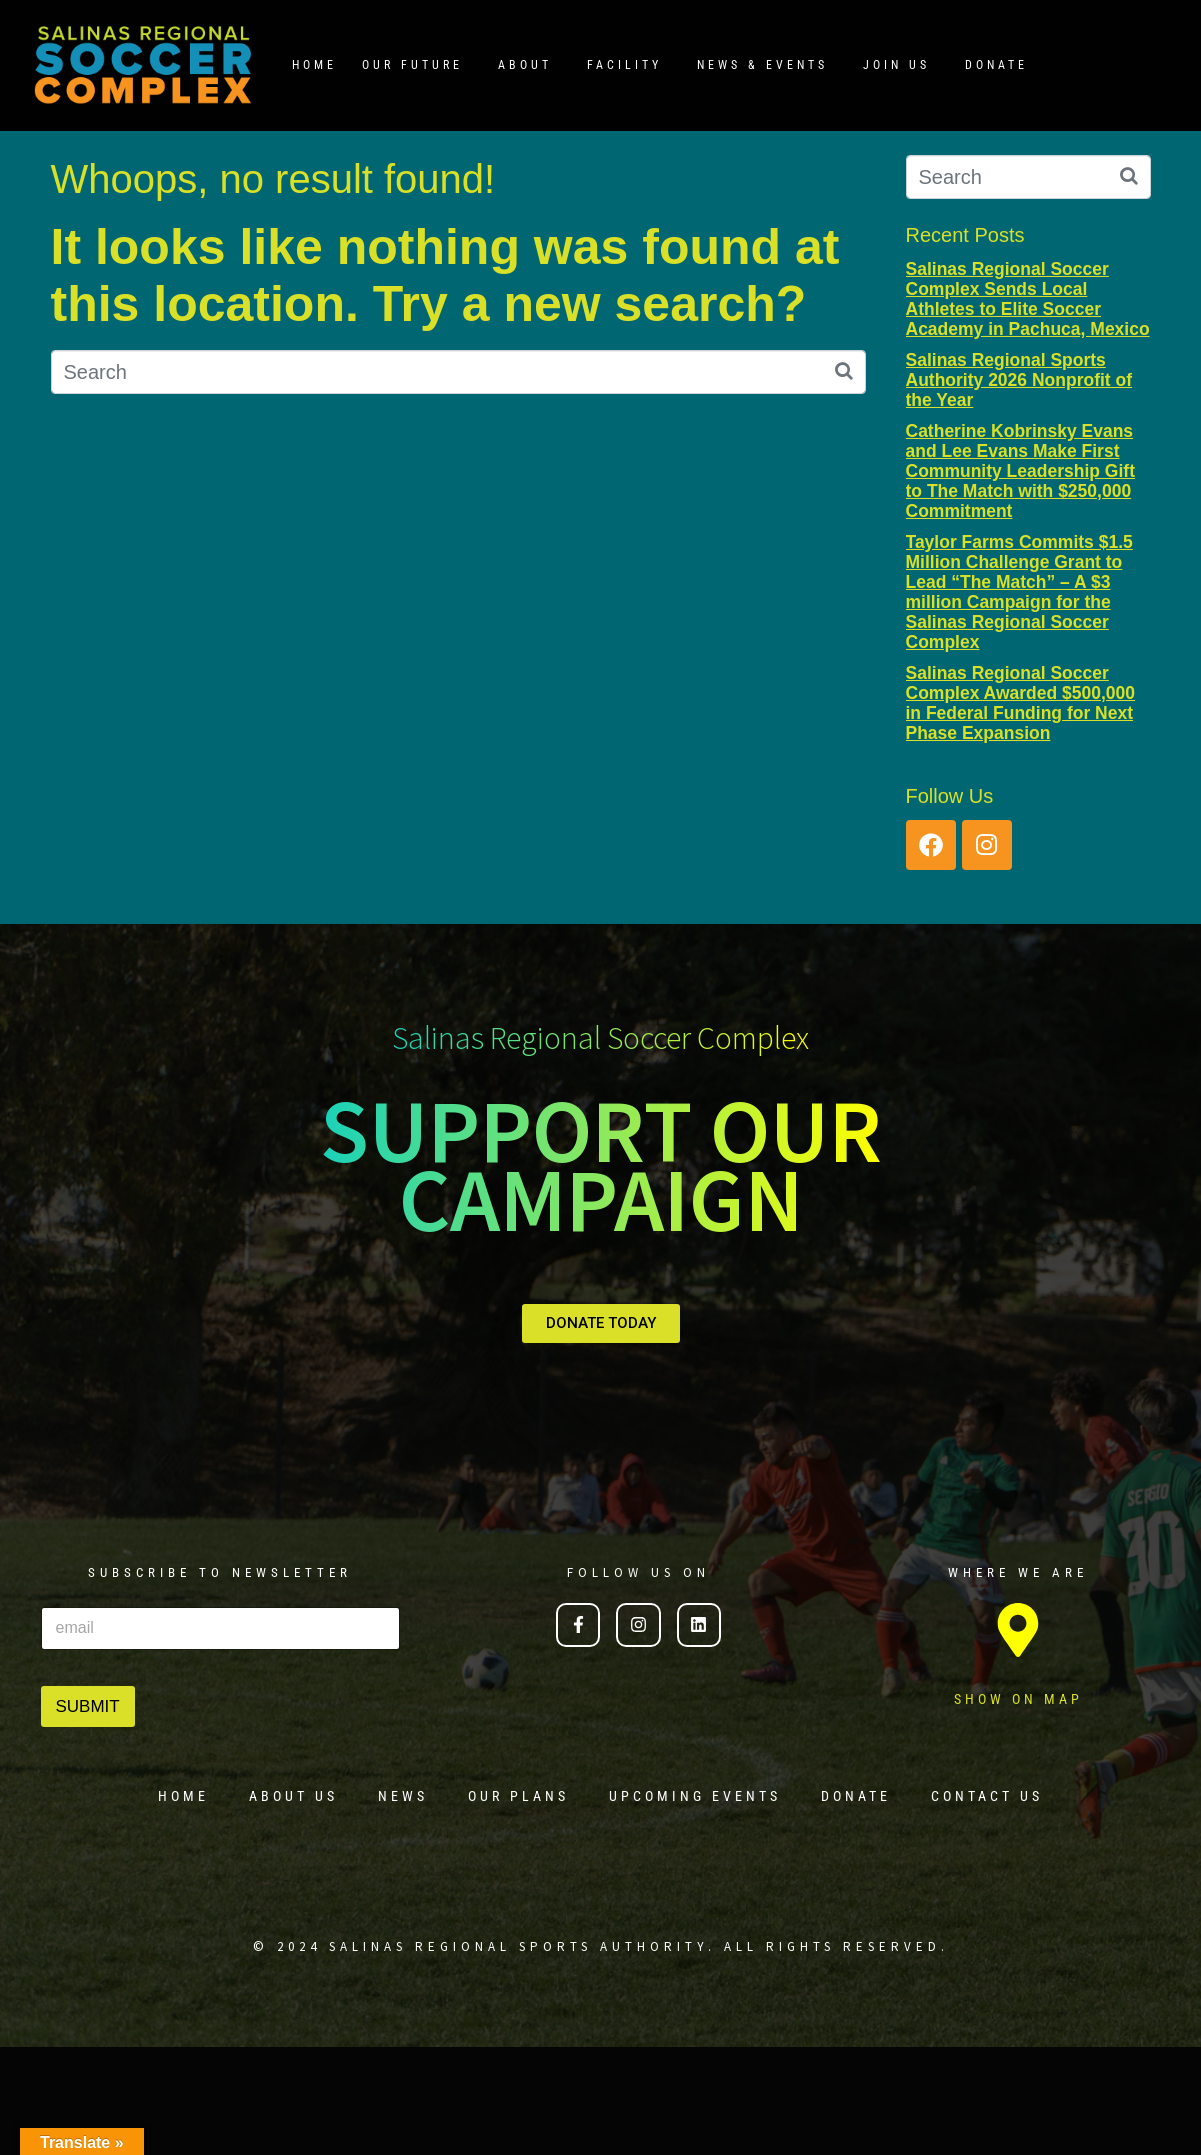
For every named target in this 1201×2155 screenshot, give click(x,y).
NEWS (403, 1796)
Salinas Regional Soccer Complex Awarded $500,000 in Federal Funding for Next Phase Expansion (1021, 703)
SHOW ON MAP (1018, 1699)
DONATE (996, 65)
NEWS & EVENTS (762, 65)
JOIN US (896, 65)
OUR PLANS (518, 1796)
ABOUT (525, 65)
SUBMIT (88, 1706)
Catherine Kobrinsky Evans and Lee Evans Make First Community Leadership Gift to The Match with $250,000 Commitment (1020, 471)
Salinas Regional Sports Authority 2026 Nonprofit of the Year (1019, 380)
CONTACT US (987, 1796)
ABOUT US (293, 1796)
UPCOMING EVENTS (695, 1796)
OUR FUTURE (412, 65)
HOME (314, 65)
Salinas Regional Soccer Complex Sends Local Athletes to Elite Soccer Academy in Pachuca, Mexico (1028, 299)
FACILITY (624, 65)
